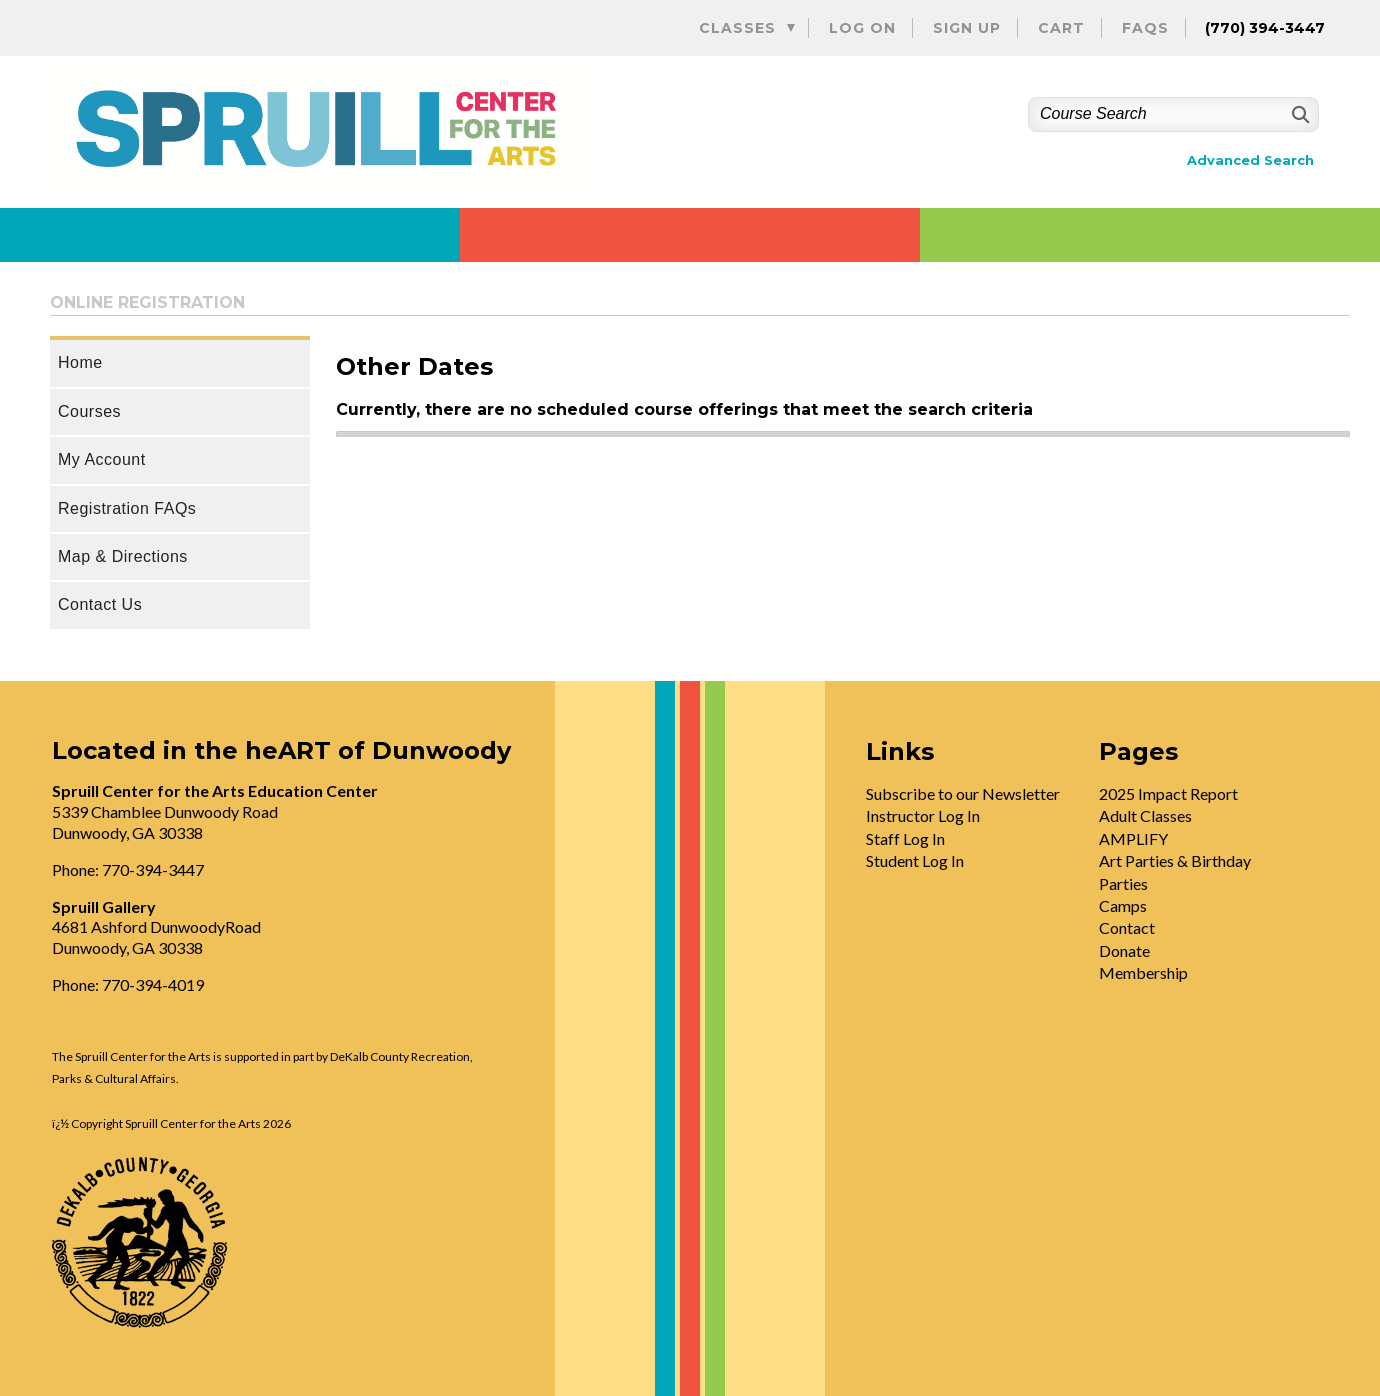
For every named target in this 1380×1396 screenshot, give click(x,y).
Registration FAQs (127, 508)
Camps (1123, 905)
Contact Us (100, 604)
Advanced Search (1250, 160)
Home (80, 362)
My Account (102, 459)
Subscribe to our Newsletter (963, 793)
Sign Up (967, 28)
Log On (862, 28)
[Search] (1298, 114)
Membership (1143, 972)
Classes (737, 28)
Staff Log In (905, 838)
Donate (1124, 950)
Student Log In (915, 860)
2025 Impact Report (1168, 793)
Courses (89, 411)
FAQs (1145, 28)
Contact (1127, 927)
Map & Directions (123, 556)
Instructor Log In (923, 815)
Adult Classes (1145, 815)
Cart (1061, 28)
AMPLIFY (1133, 838)
